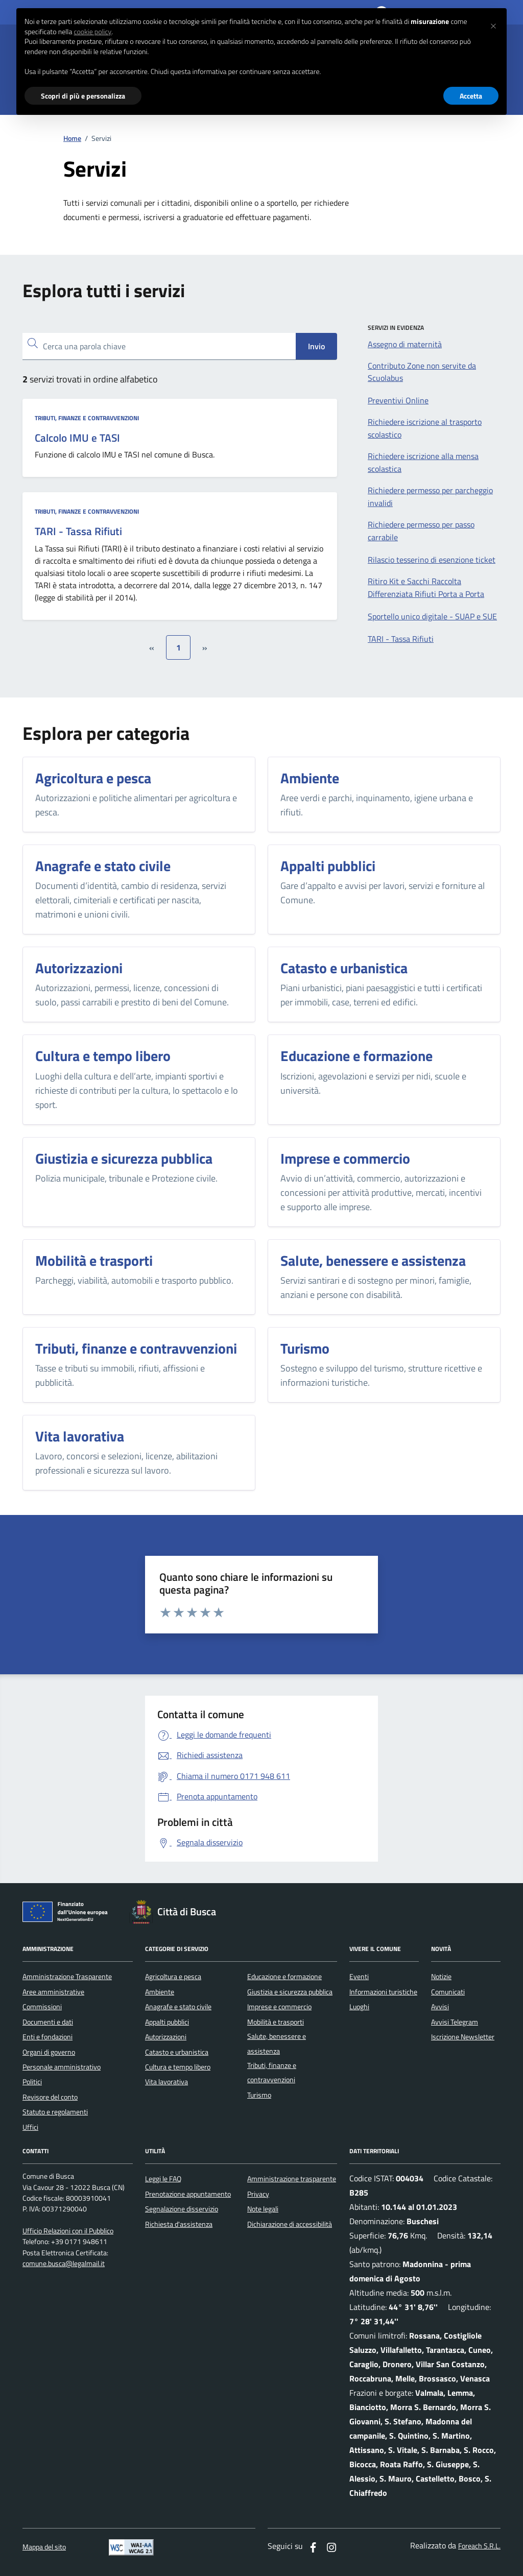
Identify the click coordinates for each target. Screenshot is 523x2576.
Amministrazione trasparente (291, 2178)
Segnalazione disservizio (181, 2208)
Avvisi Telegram (454, 2022)
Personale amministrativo (61, 2067)
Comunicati (448, 1991)
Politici (32, 2081)
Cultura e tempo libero (177, 2067)
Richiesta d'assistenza (178, 2224)
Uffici (30, 2127)
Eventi (359, 1976)
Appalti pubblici (167, 2022)
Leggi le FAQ (163, 2178)
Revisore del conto (50, 2097)
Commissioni (42, 2006)
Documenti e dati (47, 2022)
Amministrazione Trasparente (67, 1976)
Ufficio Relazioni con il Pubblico (67, 2231)
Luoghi (359, 2006)
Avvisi (440, 2006)
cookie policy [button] (92, 32)
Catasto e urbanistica (176, 2052)
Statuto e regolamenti (55, 2111)
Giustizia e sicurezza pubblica (289, 1991)
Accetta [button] (471, 95)
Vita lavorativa (166, 2081)
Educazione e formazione (284, 1976)
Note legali (262, 2208)
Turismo (259, 2095)
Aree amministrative (53, 1991)
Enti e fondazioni (47, 2036)
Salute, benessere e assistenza (276, 2043)
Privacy (258, 2194)
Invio (316, 346)
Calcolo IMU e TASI (77, 438)
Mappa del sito (44, 2547)
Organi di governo (48, 2052)
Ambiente (159, 1991)
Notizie (441, 1976)
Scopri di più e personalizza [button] (83, 95)
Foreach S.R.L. (479, 2546)
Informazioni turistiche (383, 1991)
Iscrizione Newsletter (462, 2036)
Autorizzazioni (165, 2036)
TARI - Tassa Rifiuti (78, 531)
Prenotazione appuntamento (188, 2194)
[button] (493, 24)
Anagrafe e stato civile (178, 2006)
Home (72, 138)
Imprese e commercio (279, 2006)
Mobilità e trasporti (275, 2022)
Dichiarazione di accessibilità (289, 2224)
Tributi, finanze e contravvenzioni (87, 418)
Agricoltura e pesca (173, 1976)
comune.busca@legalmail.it (63, 2263)
